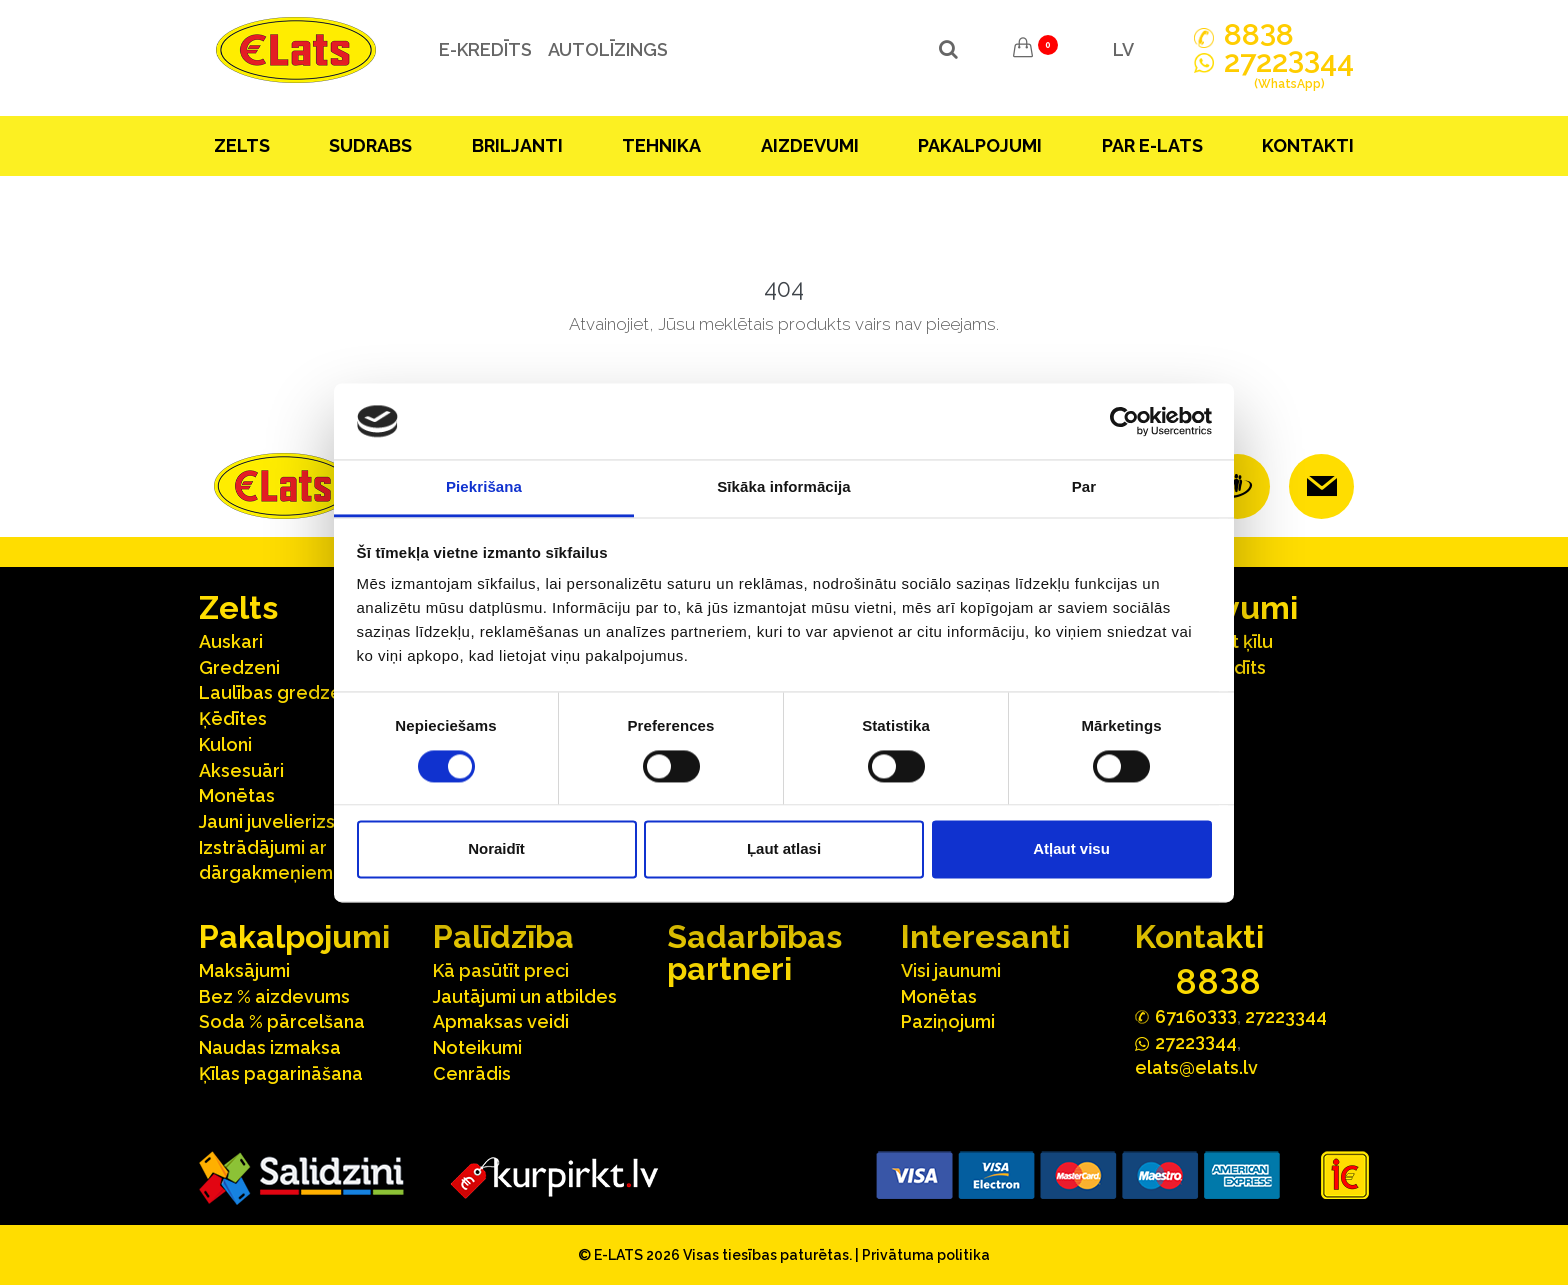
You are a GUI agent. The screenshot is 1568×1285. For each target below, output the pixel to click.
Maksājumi (244, 970)
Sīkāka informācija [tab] (784, 487)
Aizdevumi (810, 145)
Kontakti (1308, 145)
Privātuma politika (926, 1255)
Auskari (231, 641)
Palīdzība (503, 936)
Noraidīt (496, 849)
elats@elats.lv (1196, 1067)
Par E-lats (1152, 145)
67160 (1196, 1015)
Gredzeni (239, 667)
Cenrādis (472, 1073)
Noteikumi (477, 1047)
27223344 (1286, 1016)
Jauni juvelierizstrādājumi (308, 821)
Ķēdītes (233, 718)
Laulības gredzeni (277, 692)
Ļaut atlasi (784, 849)
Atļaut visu (1071, 849)
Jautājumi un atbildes (525, 996)
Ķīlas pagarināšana (281, 1073)
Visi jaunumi (951, 970)
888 (1259, 35)
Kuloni (225, 744)
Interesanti (985, 936)
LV (1123, 49)
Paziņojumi (948, 1021)
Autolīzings (603, 49)
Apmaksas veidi (501, 1021)
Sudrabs (370, 145)
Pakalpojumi (980, 145)
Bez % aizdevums (274, 996)
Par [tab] (1084, 487)
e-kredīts (480, 49)
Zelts (242, 145)
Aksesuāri (241, 770)
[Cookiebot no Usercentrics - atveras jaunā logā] (1124, 421)
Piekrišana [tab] (484, 487)
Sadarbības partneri (754, 952)
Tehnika (661, 145)
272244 (1289, 73)
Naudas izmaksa (270, 1047)
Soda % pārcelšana (282, 1021)
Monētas (237, 795)
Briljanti (517, 145)
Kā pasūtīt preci (501, 970)
